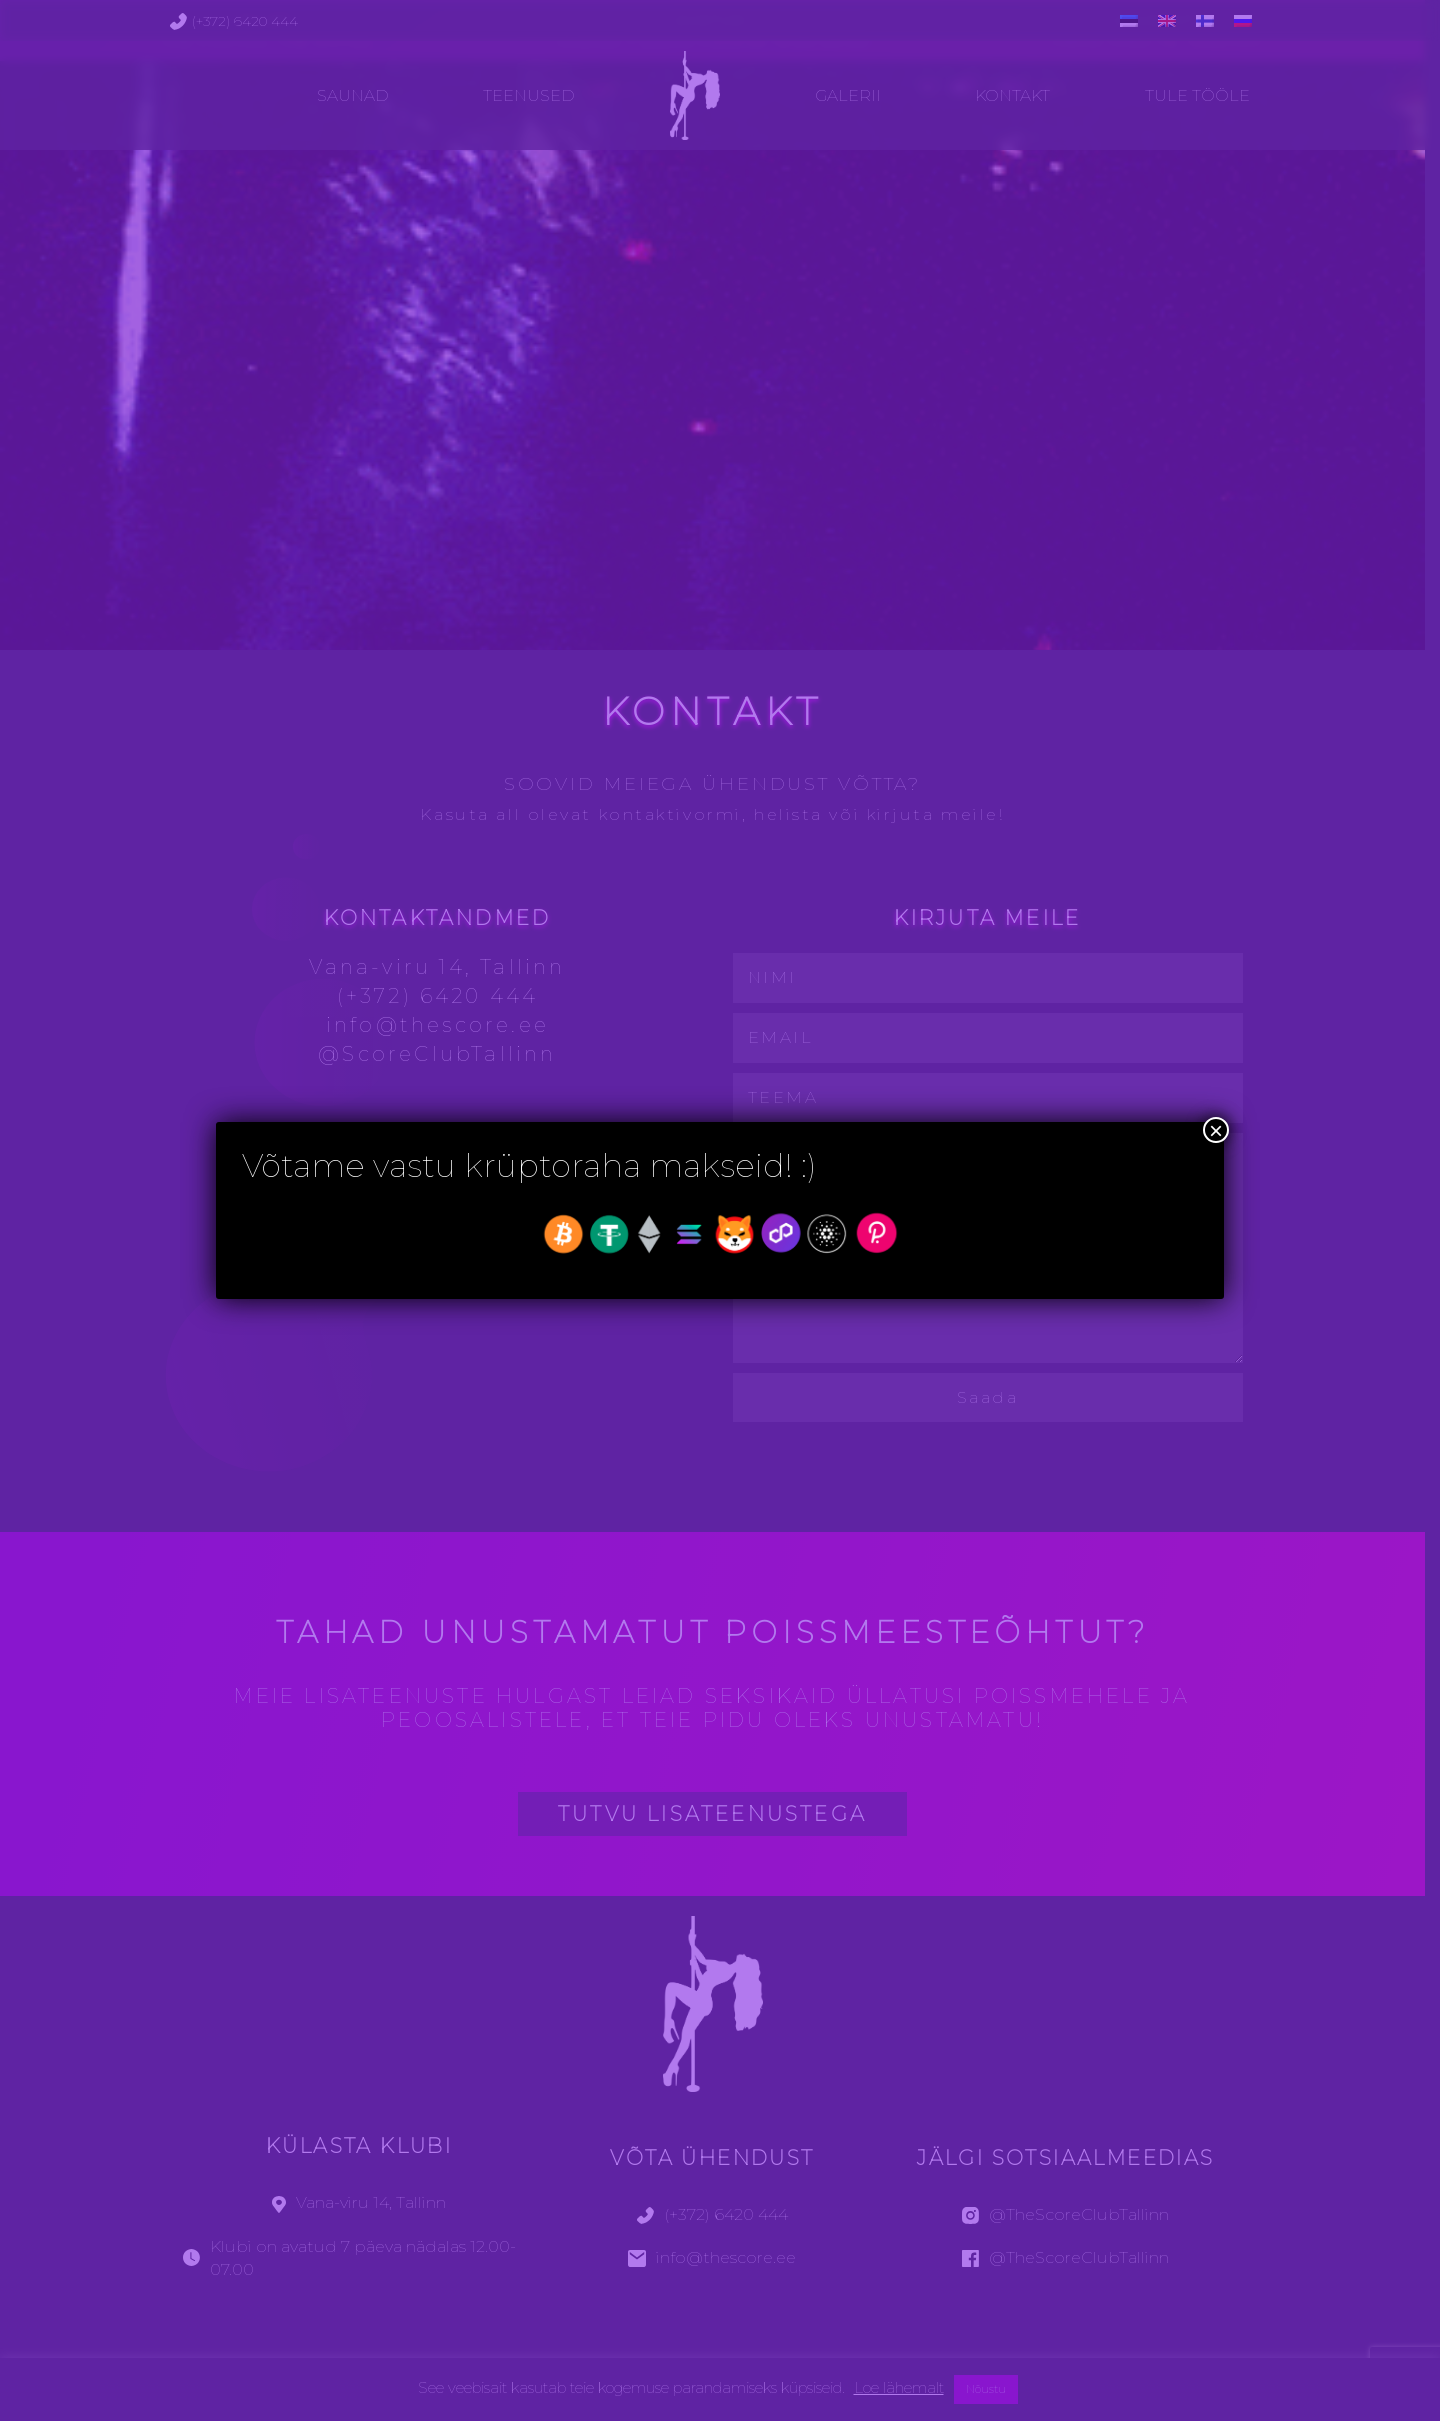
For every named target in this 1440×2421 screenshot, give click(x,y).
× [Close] (1216, 1130)
